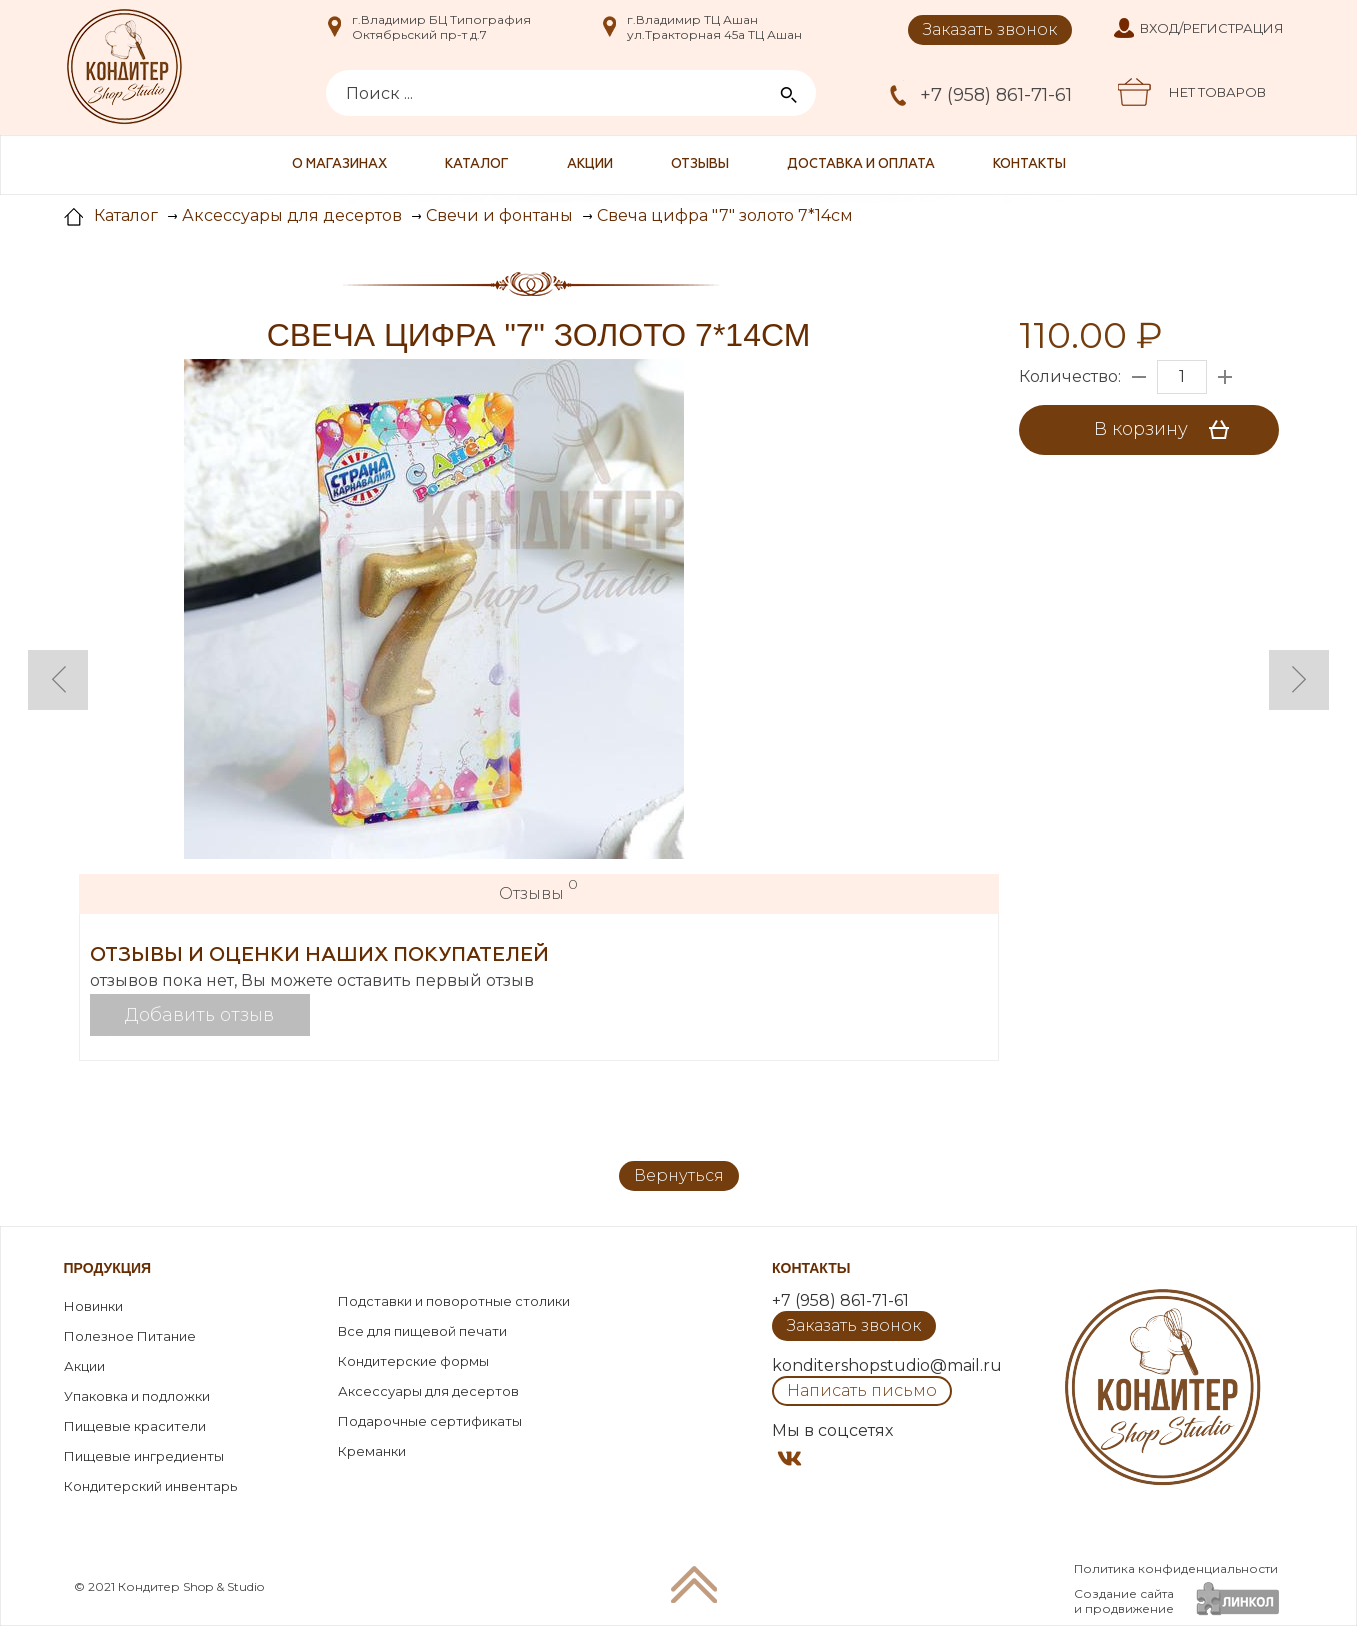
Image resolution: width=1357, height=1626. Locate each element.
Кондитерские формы (413, 1361)
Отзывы (700, 164)
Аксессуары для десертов (428, 1391)
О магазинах (339, 164)
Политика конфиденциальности (1176, 1568)
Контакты (1029, 164)
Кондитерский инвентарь (150, 1486)
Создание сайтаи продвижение (1124, 1601)
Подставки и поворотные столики (454, 1301)
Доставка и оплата (861, 164)
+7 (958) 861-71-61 (996, 95)
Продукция (108, 1268)
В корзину (1168, 430)
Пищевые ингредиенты (144, 1456)
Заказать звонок (990, 29)
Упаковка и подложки (137, 1396)
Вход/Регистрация (1212, 28)
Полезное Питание (130, 1336)
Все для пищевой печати (422, 1331)
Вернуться (679, 1175)
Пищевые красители (135, 1426)
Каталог (477, 164)
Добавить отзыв (199, 1015)
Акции (590, 164)
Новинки (93, 1306)
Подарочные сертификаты (430, 1421)
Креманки (372, 1451)
